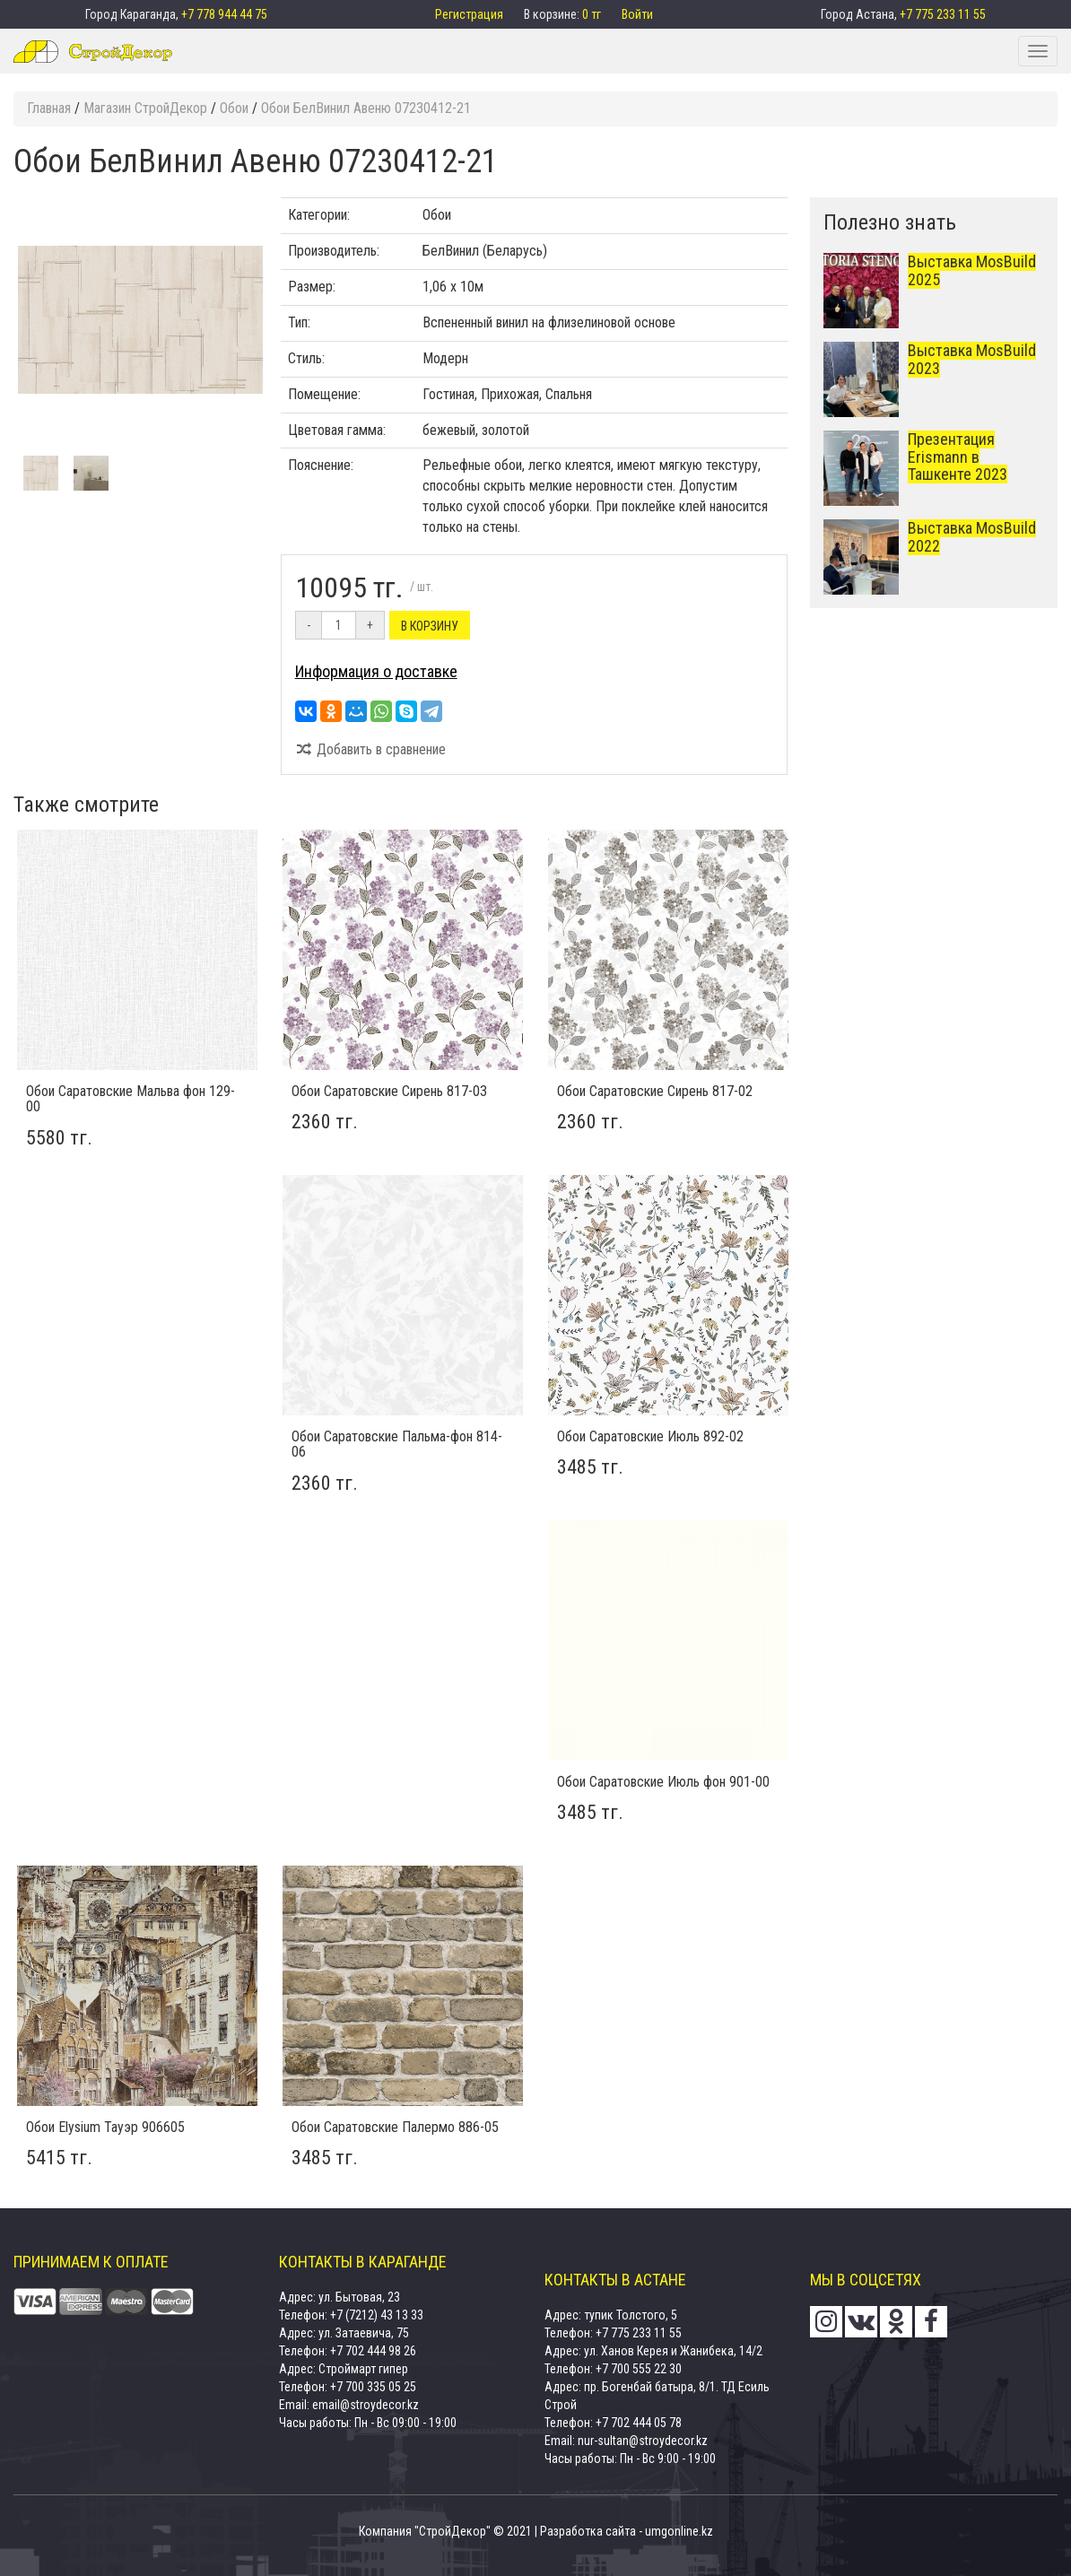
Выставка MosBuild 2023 (972, 359)
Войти (637, 14)
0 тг (593, 14)
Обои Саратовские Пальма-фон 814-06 (397, 1444)
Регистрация (470, 14)
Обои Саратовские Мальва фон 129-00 (130, 1099)
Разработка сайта (588, 2531)
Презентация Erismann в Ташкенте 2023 (957, 457)
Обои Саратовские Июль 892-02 (650, 1436)
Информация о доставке (376, 671)
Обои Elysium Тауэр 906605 (105, 2127)
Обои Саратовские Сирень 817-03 (389, 1091)
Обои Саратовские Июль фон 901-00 (663, 1781)
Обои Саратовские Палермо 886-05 (395, 2127)
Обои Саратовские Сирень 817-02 (655, 1091)
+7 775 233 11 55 (943, 14)
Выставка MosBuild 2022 (972, 536)
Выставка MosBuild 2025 (972, 270)
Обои (436, 214)
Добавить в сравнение (371, 749)
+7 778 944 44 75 (224, 14)
